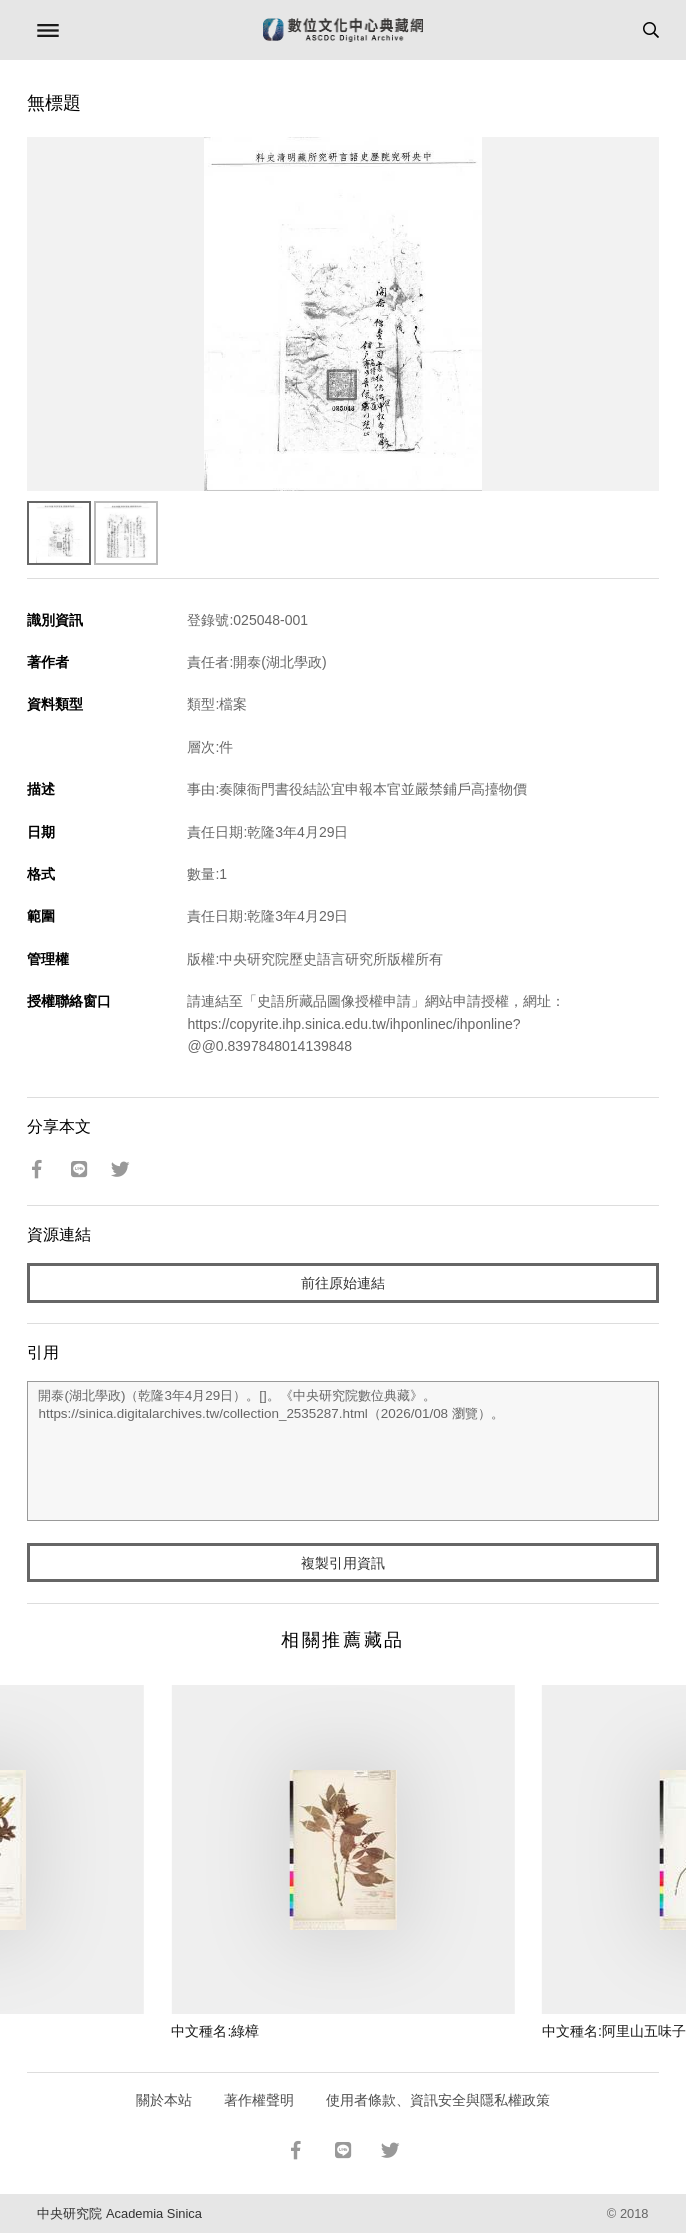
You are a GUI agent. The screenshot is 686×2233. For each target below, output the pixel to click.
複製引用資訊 (343, 1563)
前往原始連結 (343, 1283)
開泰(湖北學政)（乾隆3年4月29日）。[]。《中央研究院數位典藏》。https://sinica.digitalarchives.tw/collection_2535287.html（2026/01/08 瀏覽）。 (342, 1451)
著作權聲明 (259, 2100)
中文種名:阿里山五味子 (614, 2031)
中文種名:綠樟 (215, 2031)
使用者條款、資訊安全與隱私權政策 (438, 2100)
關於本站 (164, 2100)
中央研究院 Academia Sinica (119, 2213)
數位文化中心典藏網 (343, 30)
